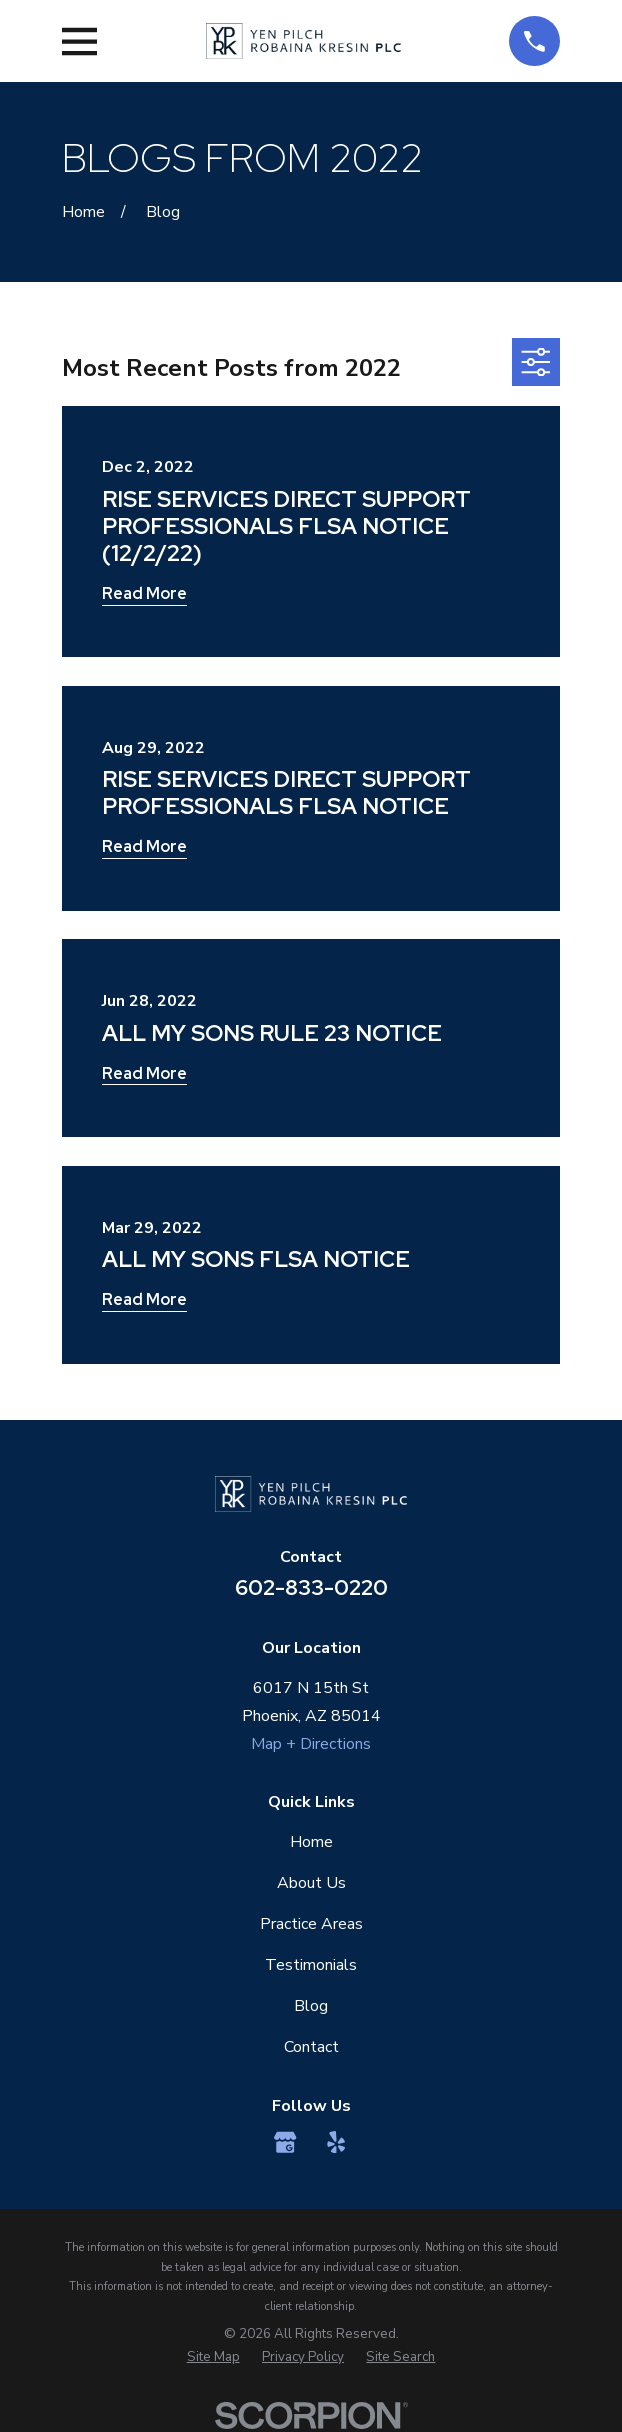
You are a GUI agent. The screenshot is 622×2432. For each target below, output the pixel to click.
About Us (311, 1883)
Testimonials (311, 1965)
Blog (311, 2006)
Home (311, 1842)
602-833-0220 (311, 1587)
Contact (311, 2047)
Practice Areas (311, 1924)
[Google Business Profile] (285, 2142)
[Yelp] (336, 2142)
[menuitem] (213, 2357)
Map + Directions (311, 1744)
